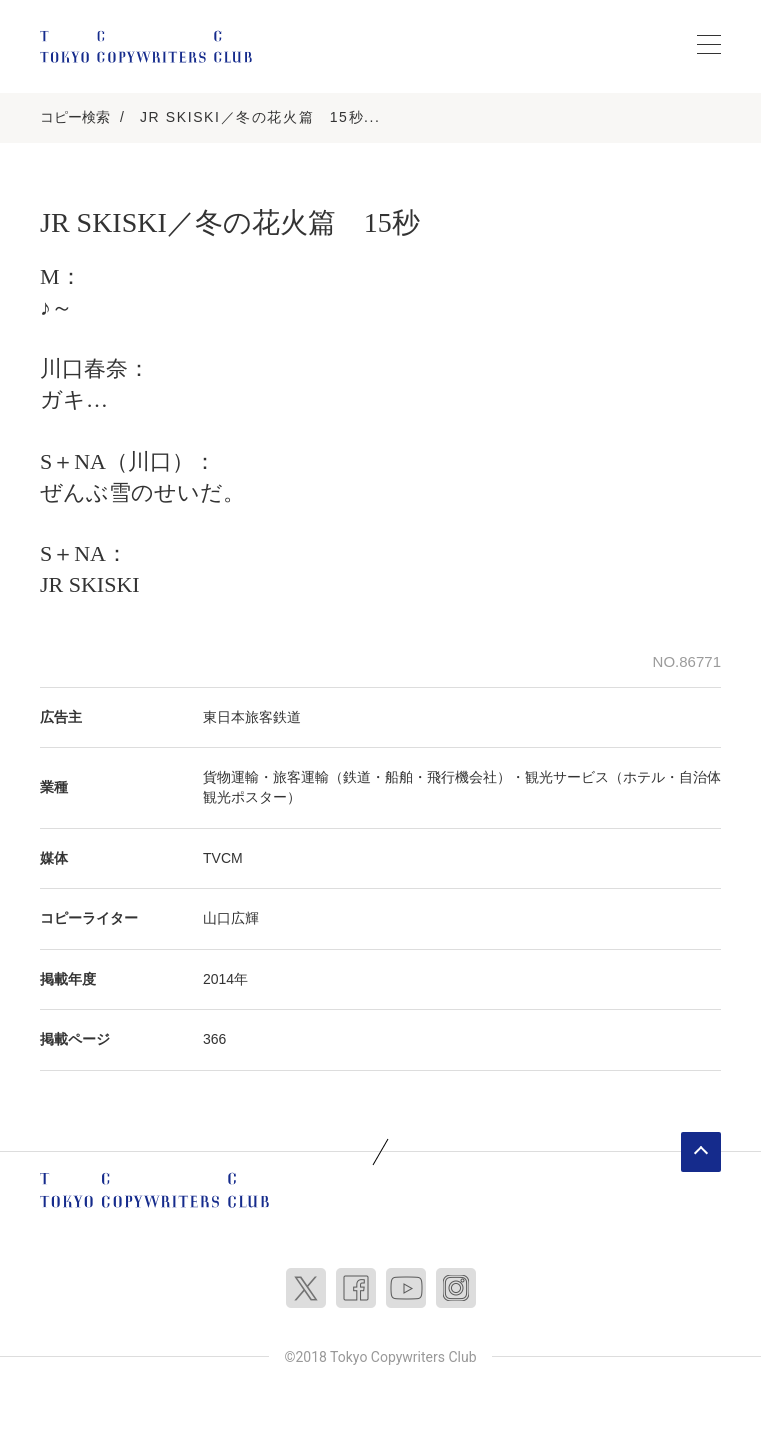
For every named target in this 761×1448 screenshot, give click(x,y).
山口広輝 (231, 918)
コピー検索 (75, 117)
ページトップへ (701, 1152)
